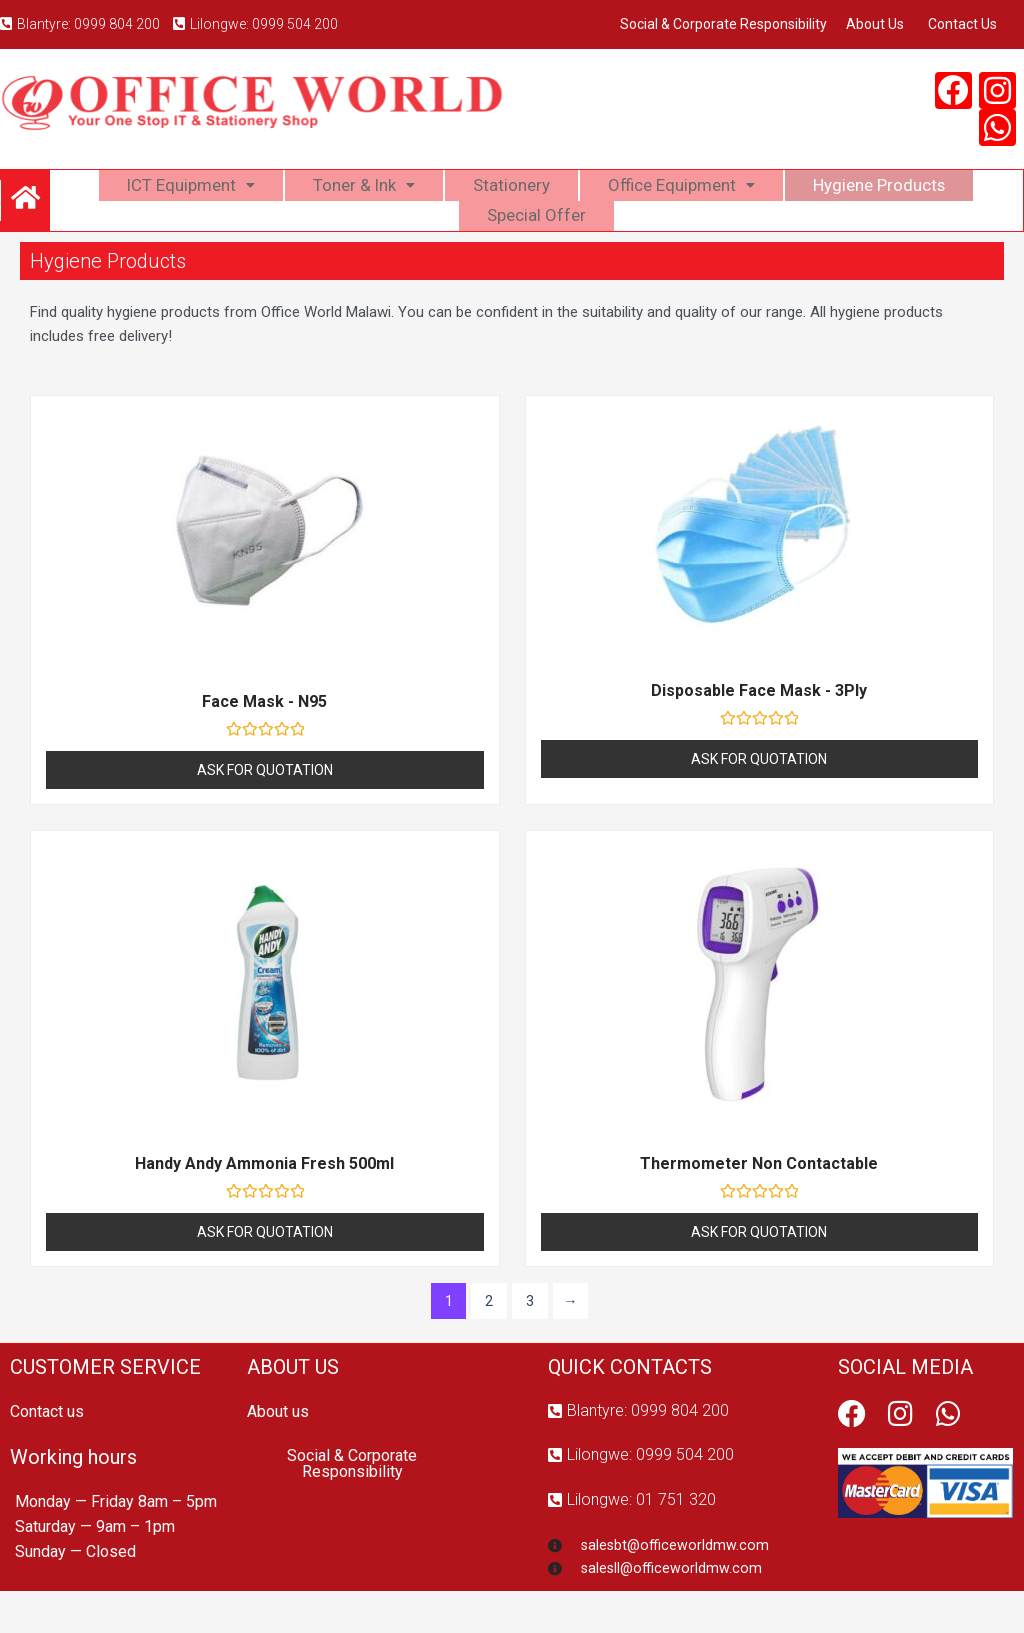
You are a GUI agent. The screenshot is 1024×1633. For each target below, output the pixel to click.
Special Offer (537, 243)
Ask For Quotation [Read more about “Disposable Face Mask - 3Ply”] (759, 797)
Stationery (508, 193)
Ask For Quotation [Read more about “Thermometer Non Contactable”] (759, 1270)
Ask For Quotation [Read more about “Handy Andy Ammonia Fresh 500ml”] (265, 1270)
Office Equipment (685, 193)
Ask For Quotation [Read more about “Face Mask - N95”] (265, 808)
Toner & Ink (356, 193)
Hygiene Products (892, 193)
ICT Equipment (175, 193)
